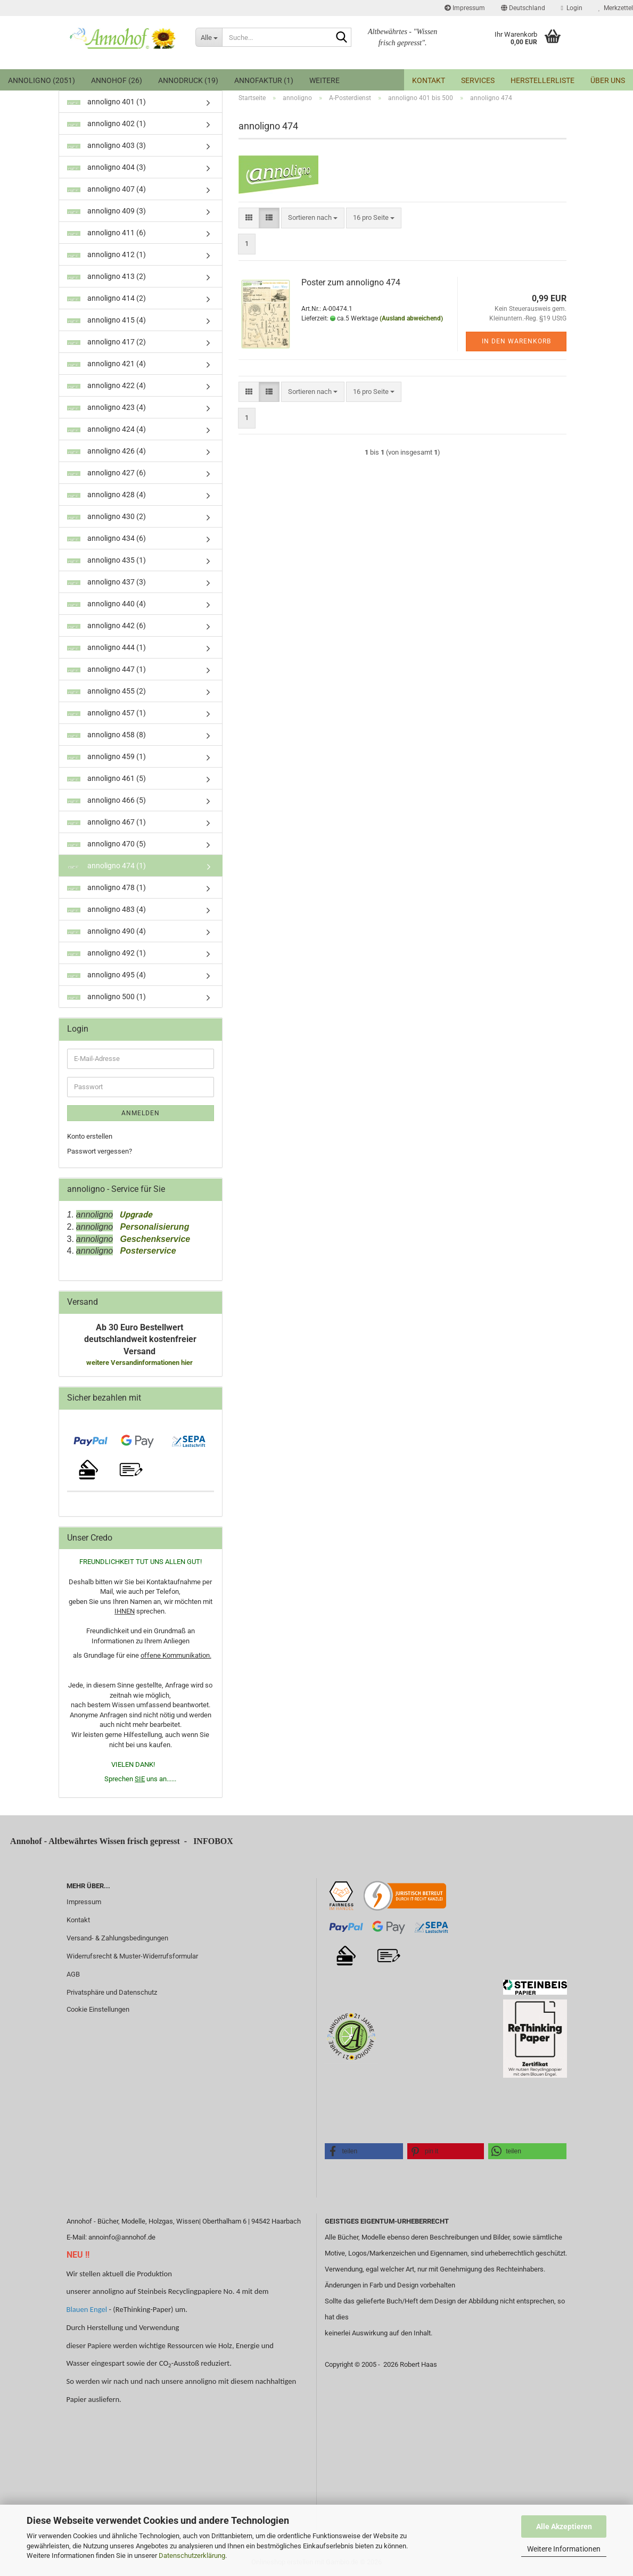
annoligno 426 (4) (106, 451)
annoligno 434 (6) (106, 538)
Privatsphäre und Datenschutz (112, 1992)
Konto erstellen (89, 1136)
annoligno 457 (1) (106, 713)
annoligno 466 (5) (106, 800)
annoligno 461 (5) (106, 778)
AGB (73, 1974)
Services (478, 80)
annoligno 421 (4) (106, 363)
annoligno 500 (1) (106, 996)
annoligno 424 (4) (106, 429)
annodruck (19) (188, 80)
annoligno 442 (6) (106, 625)
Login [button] (571, 8)
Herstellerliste (542, 80)
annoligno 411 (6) (106, 232)
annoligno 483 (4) (106, 909)
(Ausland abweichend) (411, 318)
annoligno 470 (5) (106, 844)
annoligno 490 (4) (106, 931)
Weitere (324, 80)
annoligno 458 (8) (106, 734)
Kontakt (428, 80)
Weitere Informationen (564, 2549)
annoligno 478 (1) (106, 887)
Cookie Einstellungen (98, 2009)
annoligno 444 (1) (106, 647)
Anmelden (140, 1113)
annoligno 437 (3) (106, 582)
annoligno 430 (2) (106, 516)
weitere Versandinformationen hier (140, 1363)
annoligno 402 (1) (106, 123)
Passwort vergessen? (99, 1151)
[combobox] (312, 218)
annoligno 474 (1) (106, 865)
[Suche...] (208, 37)
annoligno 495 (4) (106, 974)
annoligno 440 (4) (106, 603)
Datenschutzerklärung (192, 2555)
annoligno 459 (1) (106, 756)
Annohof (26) (116, 80)
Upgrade (132, 1214)
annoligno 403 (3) (106, 145)
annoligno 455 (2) (106, 691)
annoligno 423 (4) (106, 407)
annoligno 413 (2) (106, 276)
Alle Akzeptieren (564, 2526)
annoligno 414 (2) (106, 298)
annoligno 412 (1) (106, 254)
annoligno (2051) (41, 80)
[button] (523, 8)
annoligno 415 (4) (106, 320)
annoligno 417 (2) (106, 342)
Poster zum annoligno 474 (350, 282)
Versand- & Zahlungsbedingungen (117, 1938)
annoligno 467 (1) (106, 822)
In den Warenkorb (516, 341)
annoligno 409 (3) (106, 211)
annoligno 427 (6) (106, 472)
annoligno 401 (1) (106, 101)
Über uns (607, 80)
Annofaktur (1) (263, 80)
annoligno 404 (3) (106, 167)
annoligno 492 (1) (106, 953)
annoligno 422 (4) (106, 385)
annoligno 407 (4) (106, 189)
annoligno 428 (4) (106, 494)
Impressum (465, 8)
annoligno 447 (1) (106, 669)
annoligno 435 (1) (106, 560)
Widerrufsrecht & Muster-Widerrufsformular (132, 1956)
